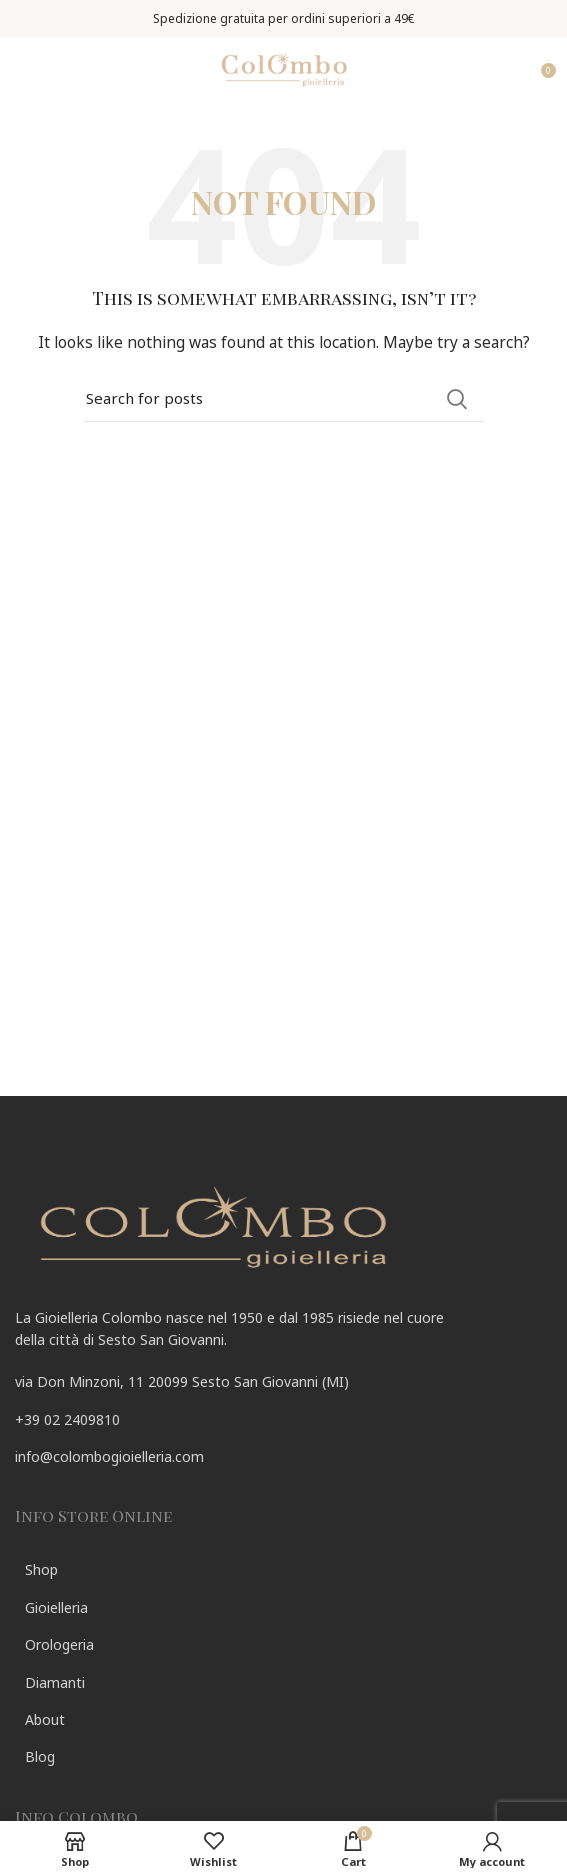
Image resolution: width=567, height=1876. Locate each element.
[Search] (284, 399)
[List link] (283, 1420)
